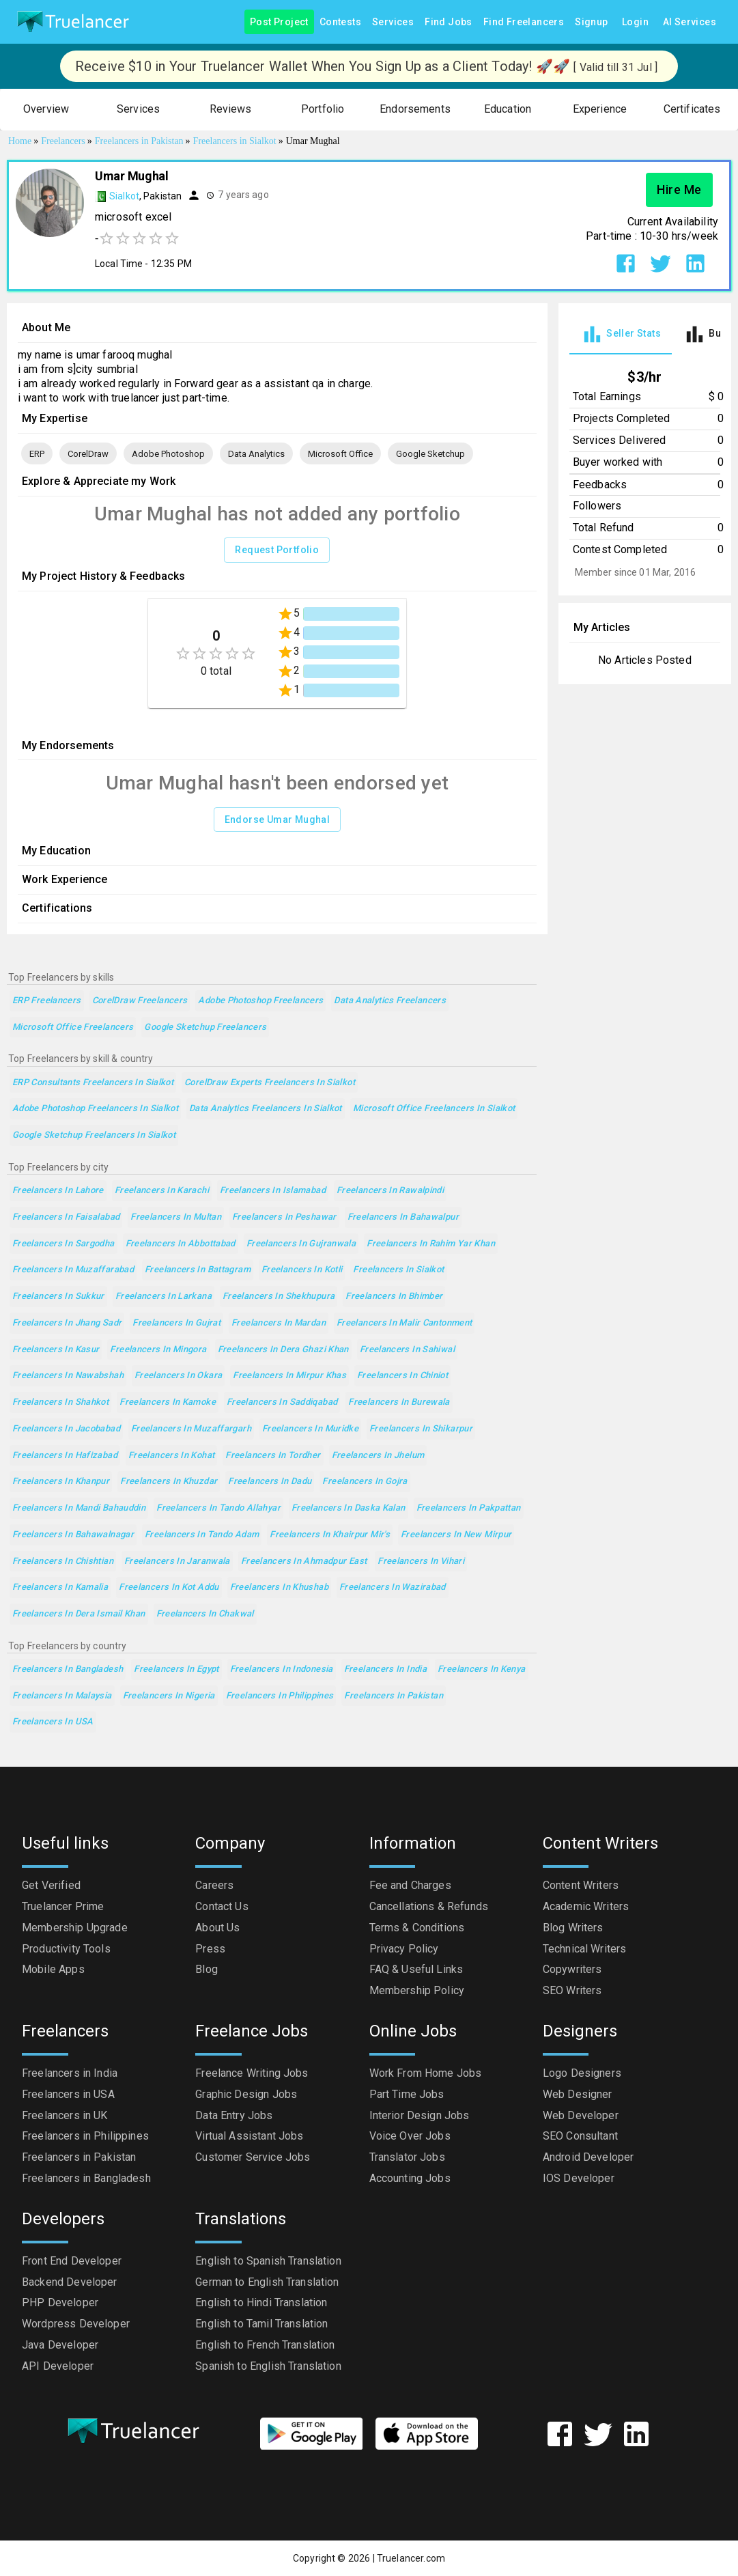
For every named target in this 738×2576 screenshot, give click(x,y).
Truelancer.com (411, 2558)
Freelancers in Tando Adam (201, 1534)
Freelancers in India (385, 1669)
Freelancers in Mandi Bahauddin (79, 1508)
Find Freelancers (523, 22)
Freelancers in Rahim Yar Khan (431, 1244)
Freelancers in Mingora (158, 1349)
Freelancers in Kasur (56, 1349)
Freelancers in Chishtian (63, 1561)
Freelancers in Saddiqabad (282, 1402)
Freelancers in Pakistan (393, 1696)
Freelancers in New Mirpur (456, 1534)
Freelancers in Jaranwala (177, 1561)
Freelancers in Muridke (310, 1429)
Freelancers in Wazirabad (393, 1587)
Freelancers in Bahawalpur (403, 1217)
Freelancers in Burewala (399, 1402)
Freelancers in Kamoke (167, 1402)
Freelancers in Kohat (171, 1455)
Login (635, 22)
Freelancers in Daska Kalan (348, 1508)
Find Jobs (448, 22)
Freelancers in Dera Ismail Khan (79, 1614)
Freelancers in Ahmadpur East (303, 1561)
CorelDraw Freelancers (139, 1000)
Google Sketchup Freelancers (205, 1027)
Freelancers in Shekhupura (278, 1296)
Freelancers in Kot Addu (169, 1587)
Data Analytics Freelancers (390, 1000)
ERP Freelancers (47, 1000)
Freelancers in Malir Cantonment (404, 1323)
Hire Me (679, 190)
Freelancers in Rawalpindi (390, 1190)
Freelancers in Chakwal (205, 1614)
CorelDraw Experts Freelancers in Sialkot (270, 1082)
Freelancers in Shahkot (60, 1402)
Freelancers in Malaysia (62, 1696)
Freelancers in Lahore (58, 1190)
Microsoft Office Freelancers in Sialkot (434, 1108)
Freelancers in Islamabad (272, 1190)
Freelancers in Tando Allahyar (218, 1508)
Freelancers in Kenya (481, 1669)
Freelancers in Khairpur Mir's (330, 1534)
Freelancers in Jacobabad (66, 1429)
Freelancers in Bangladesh (68, 1669)
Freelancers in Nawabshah (68, 1375)
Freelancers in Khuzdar (168, 1481)
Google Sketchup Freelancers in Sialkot (94, 1135)
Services (393, 22)
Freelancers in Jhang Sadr (67, 1323)
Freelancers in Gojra (365, 1481)
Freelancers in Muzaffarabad (73, 1269)
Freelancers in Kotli (302, 1269)
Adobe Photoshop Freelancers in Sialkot (95, 1108)
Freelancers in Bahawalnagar (73, 1534)
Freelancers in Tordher (273, 1455)
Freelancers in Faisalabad (66, 1217)
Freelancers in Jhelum (378, 1455)
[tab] (620, 334)
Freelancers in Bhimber (394, 1296)
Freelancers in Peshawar (284, 1217)
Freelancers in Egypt (176, 1669)
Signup (591, 22)
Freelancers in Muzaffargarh (191, 1429)
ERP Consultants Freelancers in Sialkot (93, 1082)
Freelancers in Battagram (197, 1269)
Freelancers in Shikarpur (421, 1429)
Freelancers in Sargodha (63, 1244)
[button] (46, 109)
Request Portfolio (277, 550)
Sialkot (124, 196)
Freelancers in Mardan (278, 1323)
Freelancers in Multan (176, 1217)
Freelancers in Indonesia (281, 1669)
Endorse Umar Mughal (277, 820)
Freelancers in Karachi (162, 1190)
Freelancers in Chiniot (402, 1375)
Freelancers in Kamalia (60, 1587)
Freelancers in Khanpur (61, 1481)
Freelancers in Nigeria (169, 1696)
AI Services (689, 22)
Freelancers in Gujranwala (301, 1244)
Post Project (279, 22)
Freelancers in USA (53, 1722)
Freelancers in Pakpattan (469, 1508)
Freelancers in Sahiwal (407, 1349)
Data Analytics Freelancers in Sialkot (265, 1108)
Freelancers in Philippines (280, 1696)
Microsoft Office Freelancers (73, 1027)
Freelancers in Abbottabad (180, 1244)
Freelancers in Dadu (269, 1481)
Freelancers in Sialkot (398, 1269)
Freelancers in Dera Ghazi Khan (283, 1349)
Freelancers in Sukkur (58, 1296)
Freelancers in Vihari (421, 1561)
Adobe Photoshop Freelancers (260, 1000)
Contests (340, 22)
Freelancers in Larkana (163, 1296)
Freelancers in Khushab (279, 1587)
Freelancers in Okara (178, 1375)
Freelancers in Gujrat (176, 1323)
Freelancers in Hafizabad (65, 1455)
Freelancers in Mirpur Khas (289, 1375)
